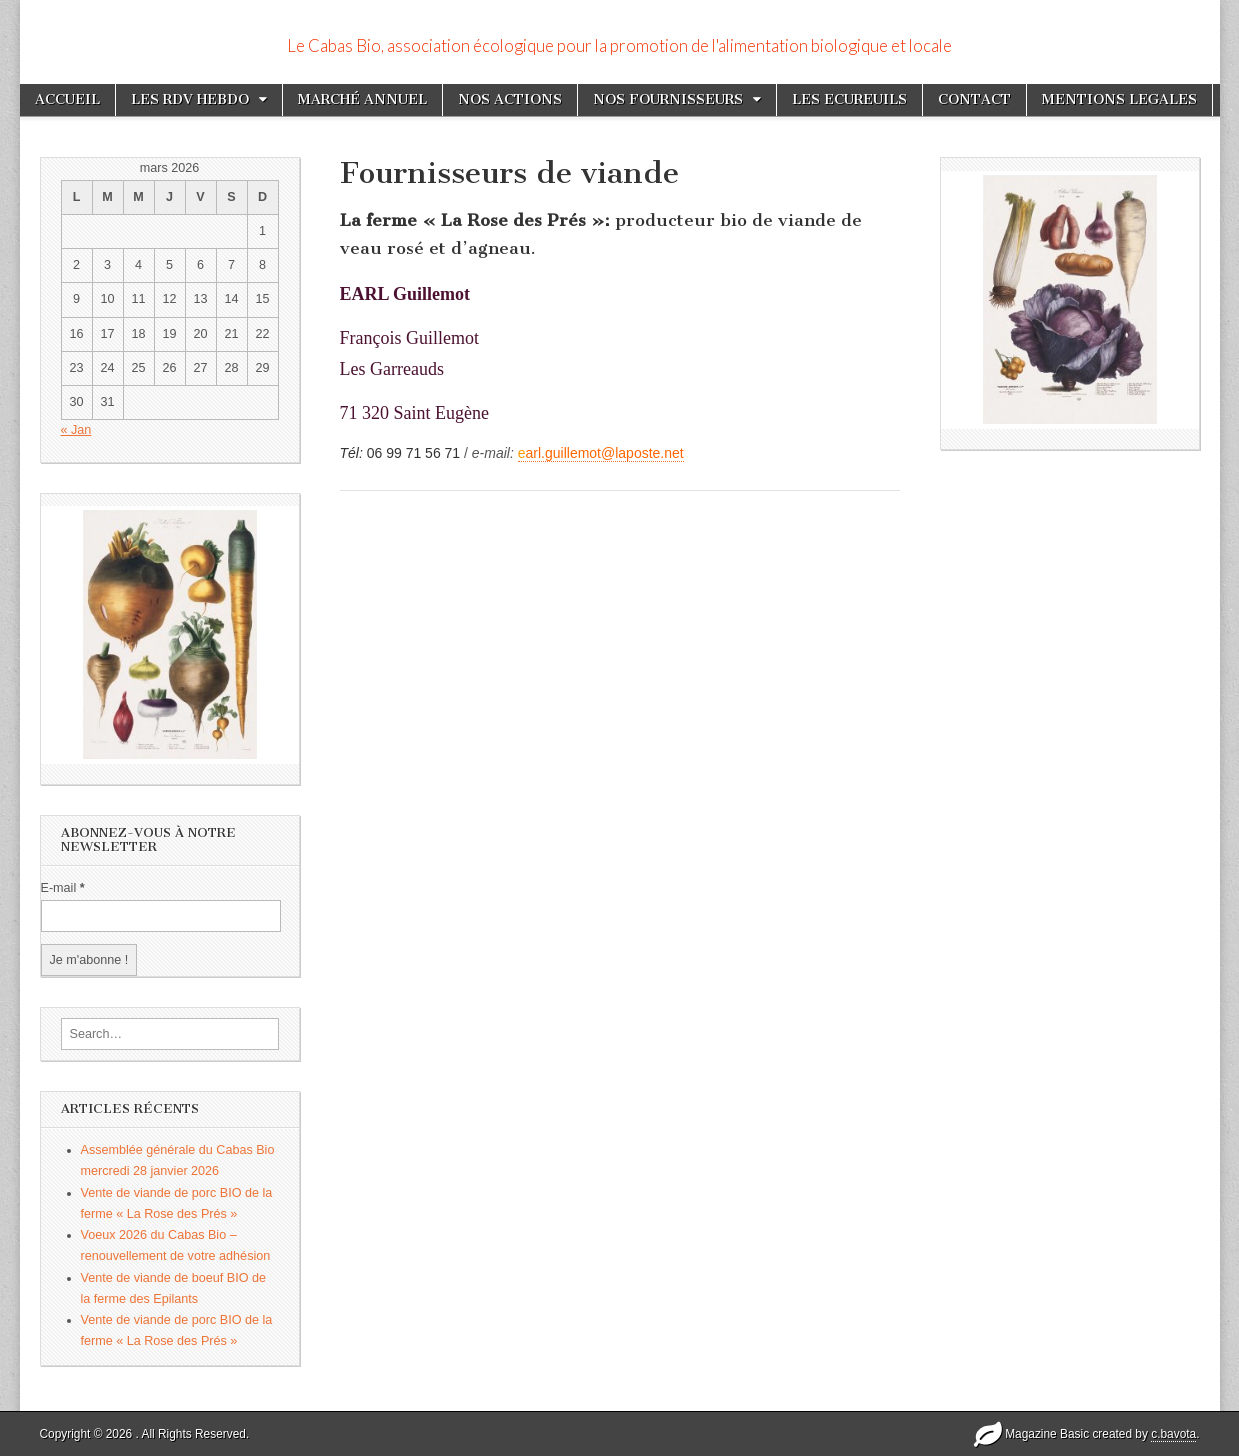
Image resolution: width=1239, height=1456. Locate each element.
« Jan (76, 430)
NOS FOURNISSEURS (668, 99)
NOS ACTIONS (510, 99)
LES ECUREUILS (849, 99)
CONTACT (974, 99)
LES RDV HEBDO (190, 99)
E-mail (63, 888)
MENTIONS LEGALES (1119, 99)
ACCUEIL (67, 99)
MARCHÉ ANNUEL (362, 99)
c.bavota (1173, 1434)
